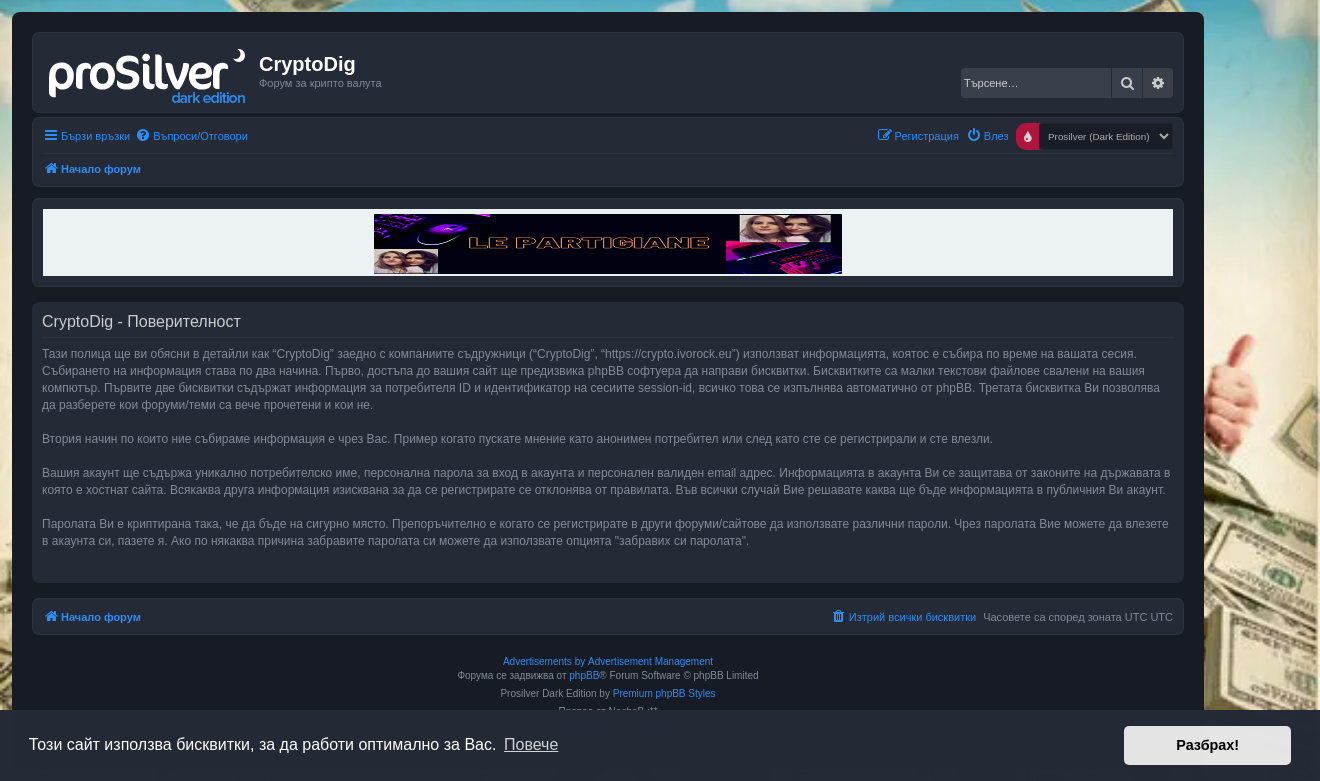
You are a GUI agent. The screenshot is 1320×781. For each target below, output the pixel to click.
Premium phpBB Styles (664, 693)
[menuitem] (191, 136)
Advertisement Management (650, 661)
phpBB (584, 675)
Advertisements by (544, 661)
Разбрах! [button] (1207, 745)
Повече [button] (531, 744)
